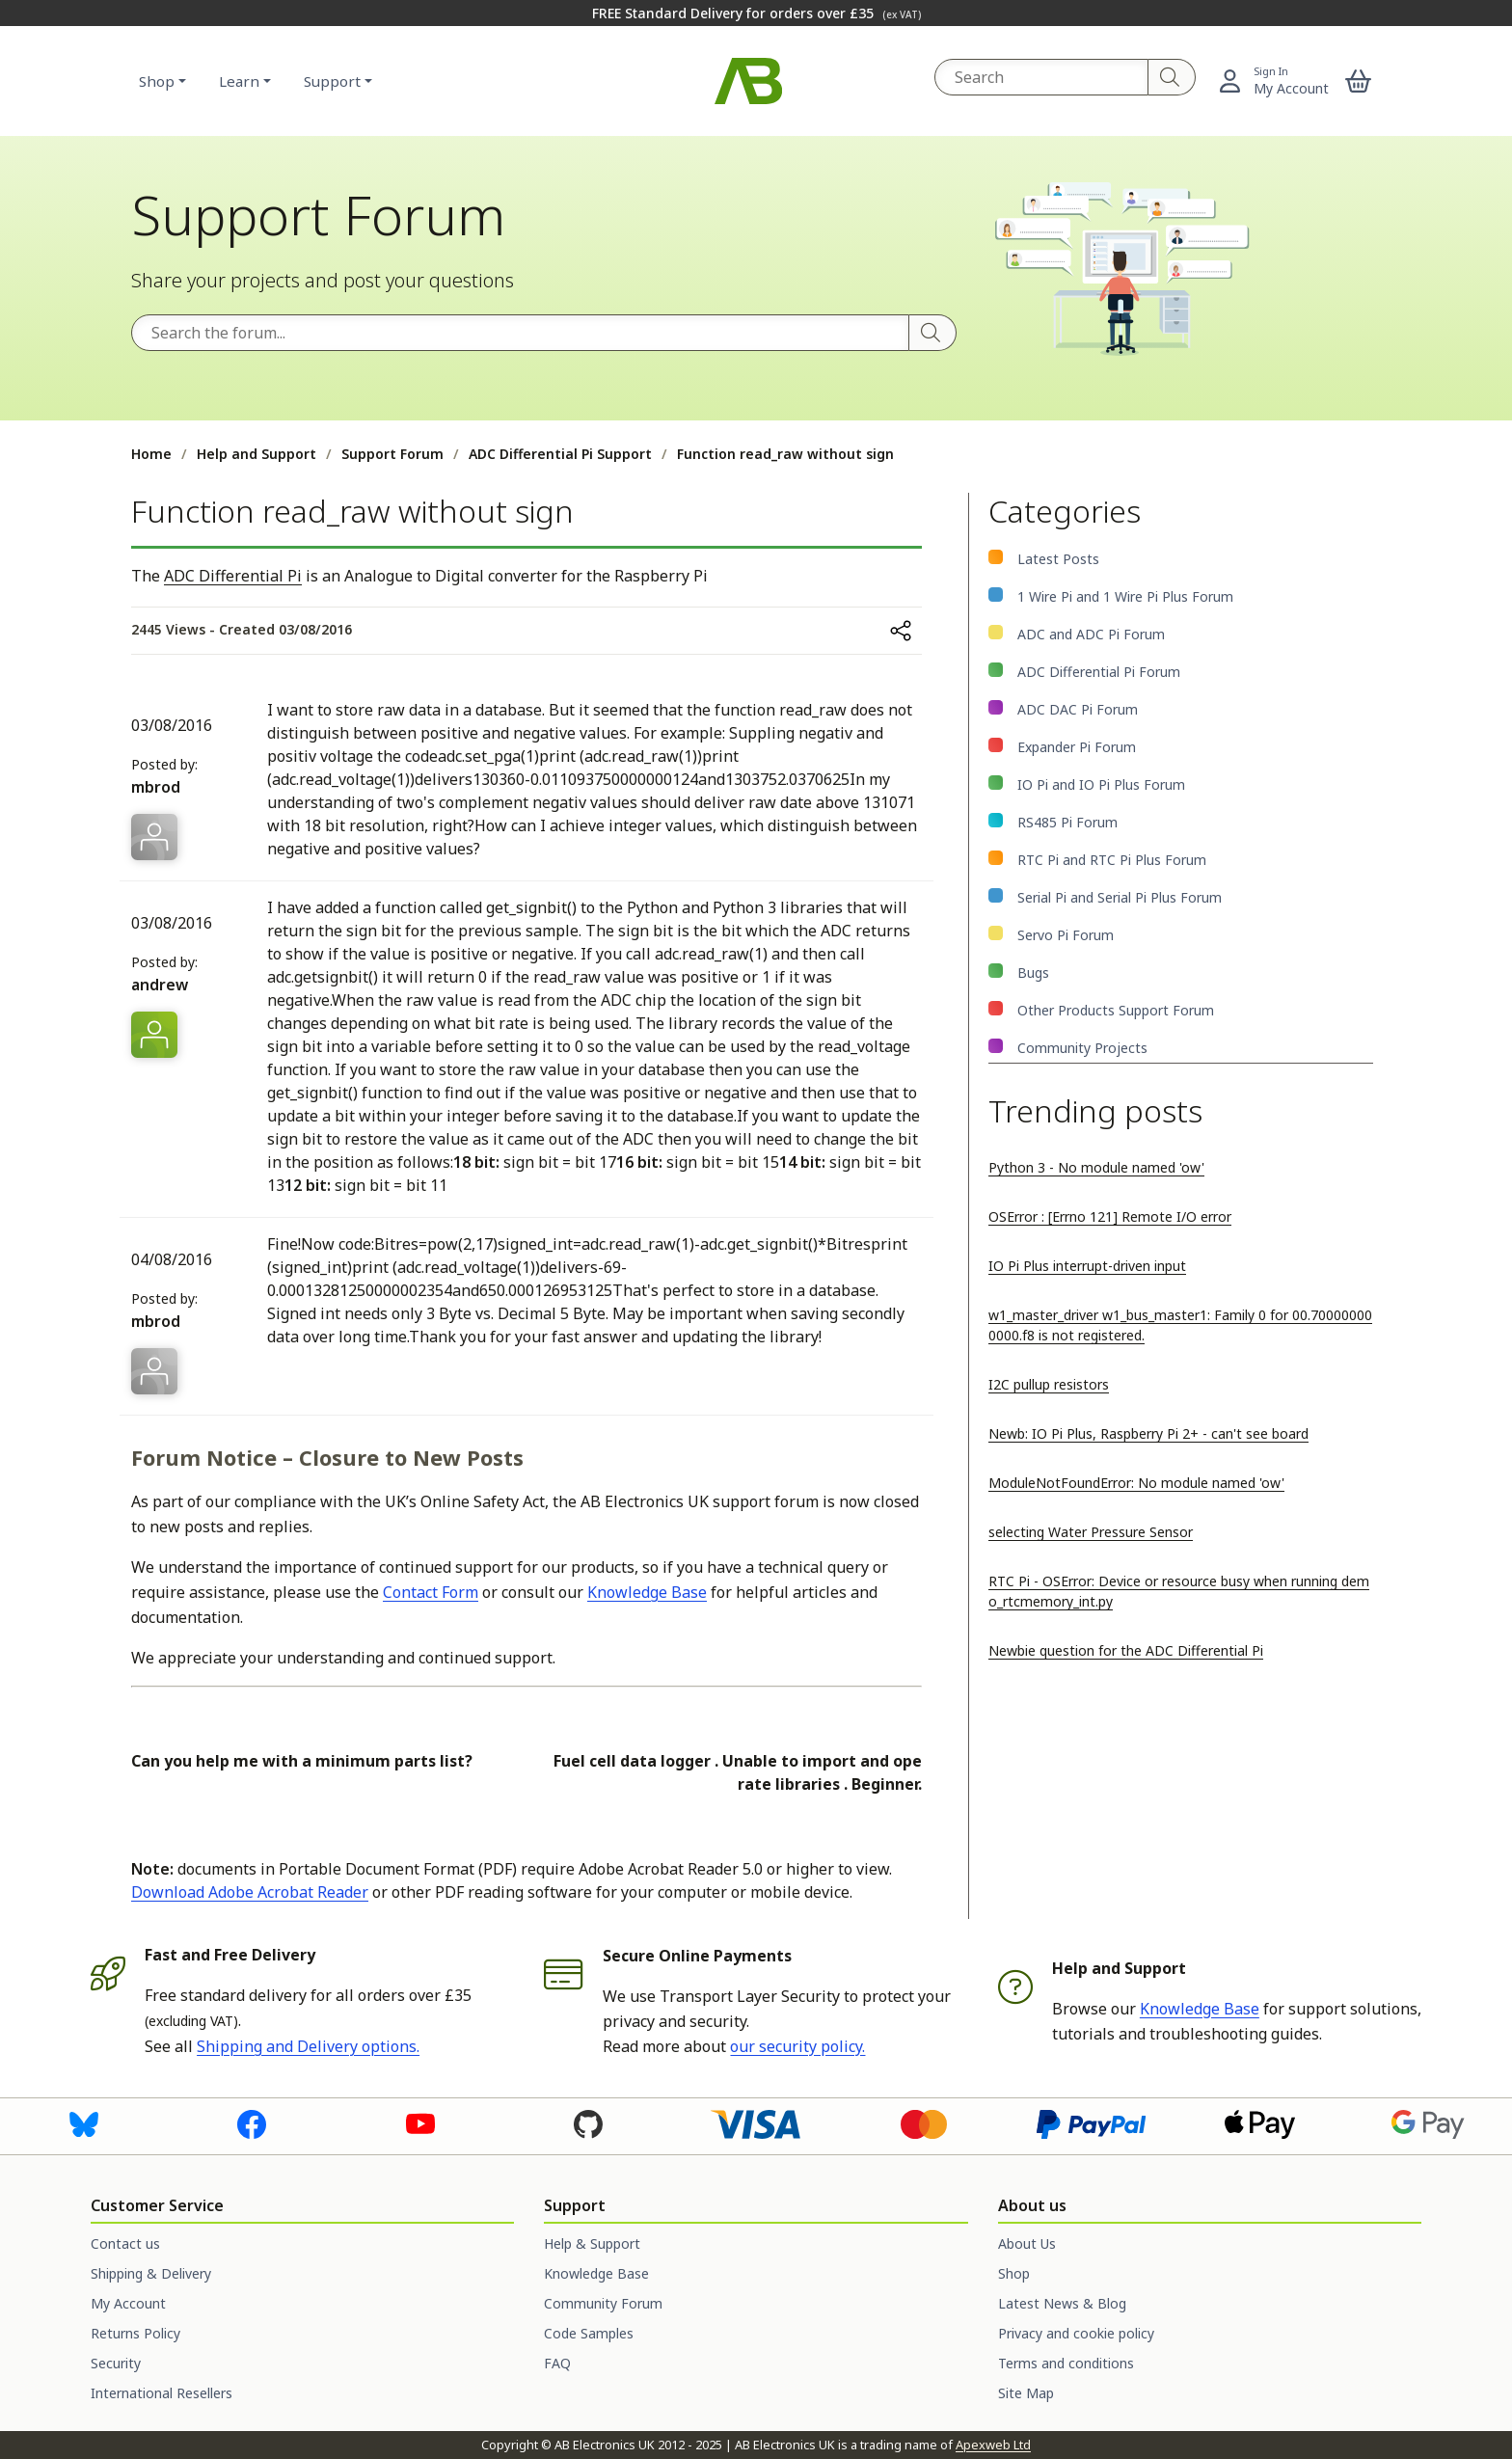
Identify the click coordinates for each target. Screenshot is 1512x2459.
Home (151, 454)
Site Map (1026, 2393)
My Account (128, 2303)
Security (116, 2363)
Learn (239, 81)
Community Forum (603, 2303)
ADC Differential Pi (233, 575)
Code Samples (589, 2333)
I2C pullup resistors (1048, 1384)
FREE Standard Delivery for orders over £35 (756, 13)
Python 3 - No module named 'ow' (1096, 1167)
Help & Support (592, 2243)
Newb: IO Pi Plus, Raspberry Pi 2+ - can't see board (1148, 1433)
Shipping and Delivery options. (308, 2046)
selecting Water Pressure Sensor (1090, 1532)
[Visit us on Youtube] (420, 2122)
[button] (1358, 81)
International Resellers (161, 2393)
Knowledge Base (647, 1592)
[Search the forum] (520, 332)
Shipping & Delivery (151, 2273)
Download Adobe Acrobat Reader (249, 1892)
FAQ (557, 2363)
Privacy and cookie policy (1076, 2333)
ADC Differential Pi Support (560, 454)
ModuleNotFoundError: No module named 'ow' (1136, 1482)
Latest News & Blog (1062, 2303)
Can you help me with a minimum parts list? (301, 1760)
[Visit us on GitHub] (588, 2122)
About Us (1027, 2243)
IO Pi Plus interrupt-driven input (1087, 1266)
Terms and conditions (1066, 2363)
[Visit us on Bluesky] (83, 2122)
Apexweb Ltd (993, 2444)
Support (332, 81)
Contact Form (430, 1592)
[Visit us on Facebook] (251, 2122)
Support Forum (392, 454)
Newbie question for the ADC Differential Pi (1125, 1650)
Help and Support (256, 454)
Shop (157, 81)
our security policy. (797, 2046)
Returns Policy (135, 2333)
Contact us (125, 2243)
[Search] (1172, 77)
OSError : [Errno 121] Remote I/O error (1109, 1216)
